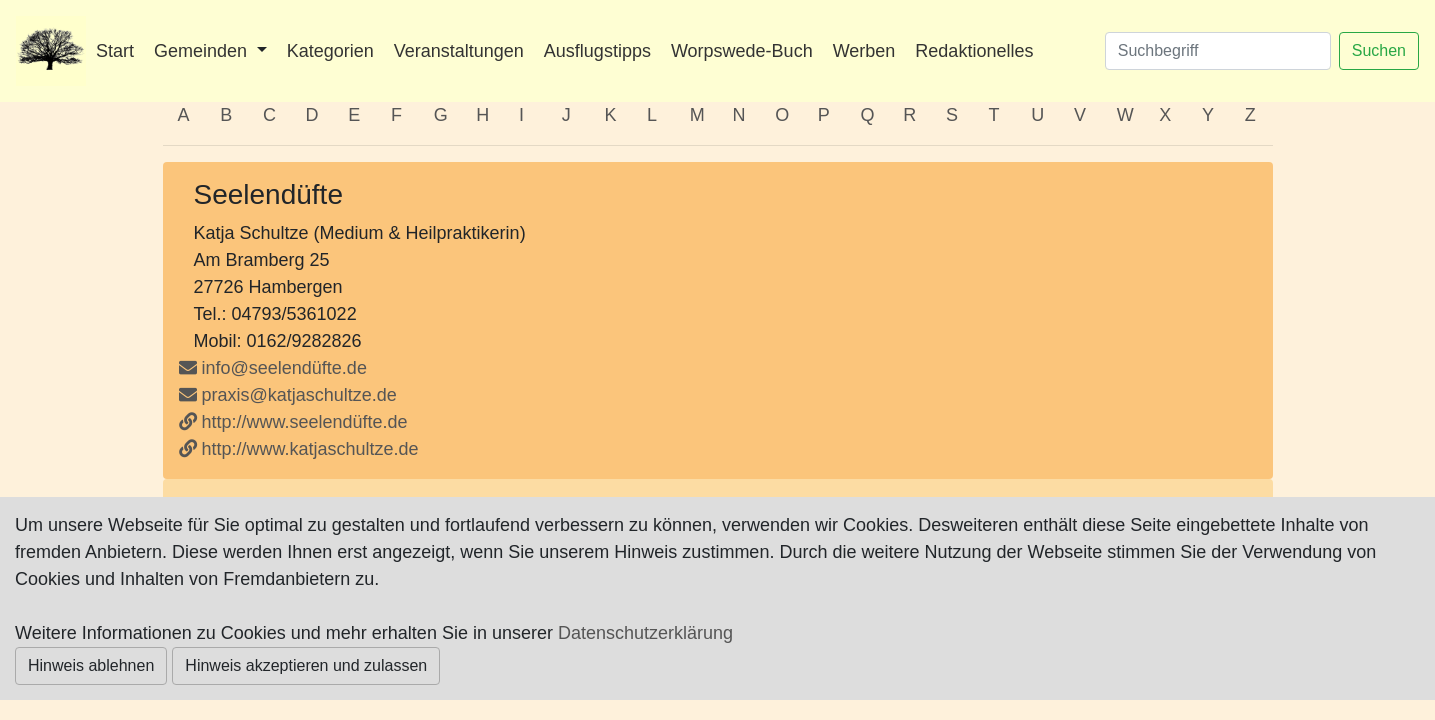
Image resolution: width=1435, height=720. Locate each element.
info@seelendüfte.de (273, 368)
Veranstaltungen (459, 51)
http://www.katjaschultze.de (299, 449)
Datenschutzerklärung (645, 633)
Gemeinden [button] (203, 51)
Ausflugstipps (597, 51)
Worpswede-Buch (742, 51)
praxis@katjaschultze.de (288, 395)
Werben (864, 51)
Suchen (1379, 50)
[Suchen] (1218, 51)
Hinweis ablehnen (91, 665)
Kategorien (330, 51)
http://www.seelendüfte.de (293, 422)
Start (115, 51)
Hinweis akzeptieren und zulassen (306, 665)
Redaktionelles (974, 51)
